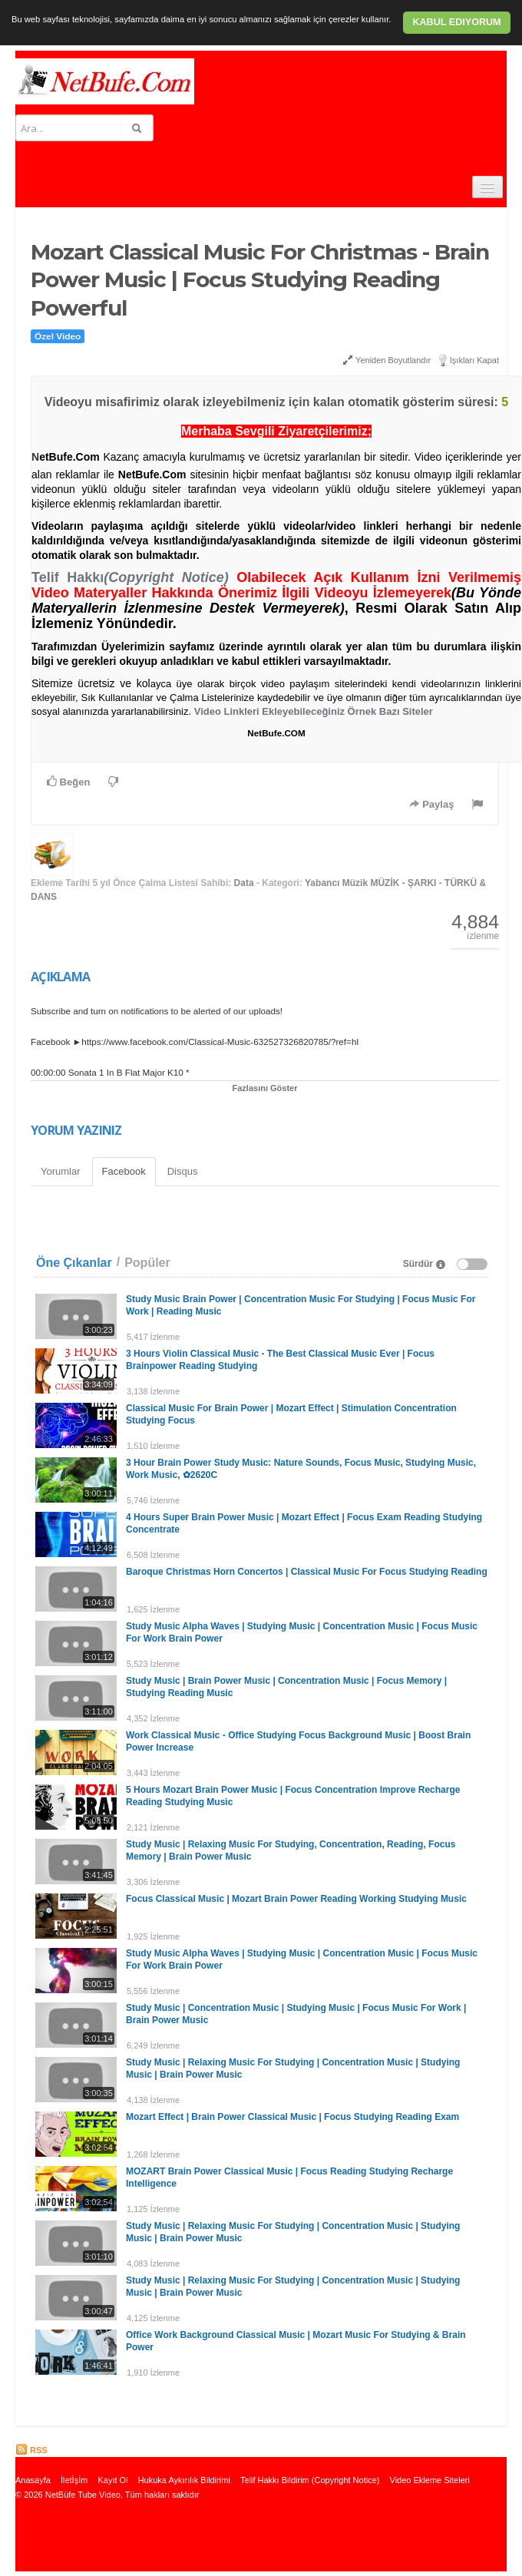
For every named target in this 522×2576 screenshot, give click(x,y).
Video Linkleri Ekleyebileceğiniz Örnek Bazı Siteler (313, 711)
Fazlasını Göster (265, 1088)
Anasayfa (33, 2480)
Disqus (182, 1171)
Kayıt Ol (112, 2480)
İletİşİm (74, 2480)
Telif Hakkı (130, 577)
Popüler (147, 1262)
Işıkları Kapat (474, 360)
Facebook (124, 1171)
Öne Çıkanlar (74, 1262)
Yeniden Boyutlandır (386, 360)
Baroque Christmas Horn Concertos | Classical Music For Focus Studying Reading (306, 1571)
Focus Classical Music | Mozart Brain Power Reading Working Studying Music (296, 1898)
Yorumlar (61, 1171)
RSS (31, 2450)
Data (244, 883)
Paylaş (431, 804)
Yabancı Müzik (336, 883)
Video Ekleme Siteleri (430, 2480)
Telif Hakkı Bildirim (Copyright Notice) (310, 2480)
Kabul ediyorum (456, 22)
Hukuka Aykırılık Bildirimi (184, 2480)
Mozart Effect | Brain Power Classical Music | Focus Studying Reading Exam (292, 2116)
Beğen (68, 781)
